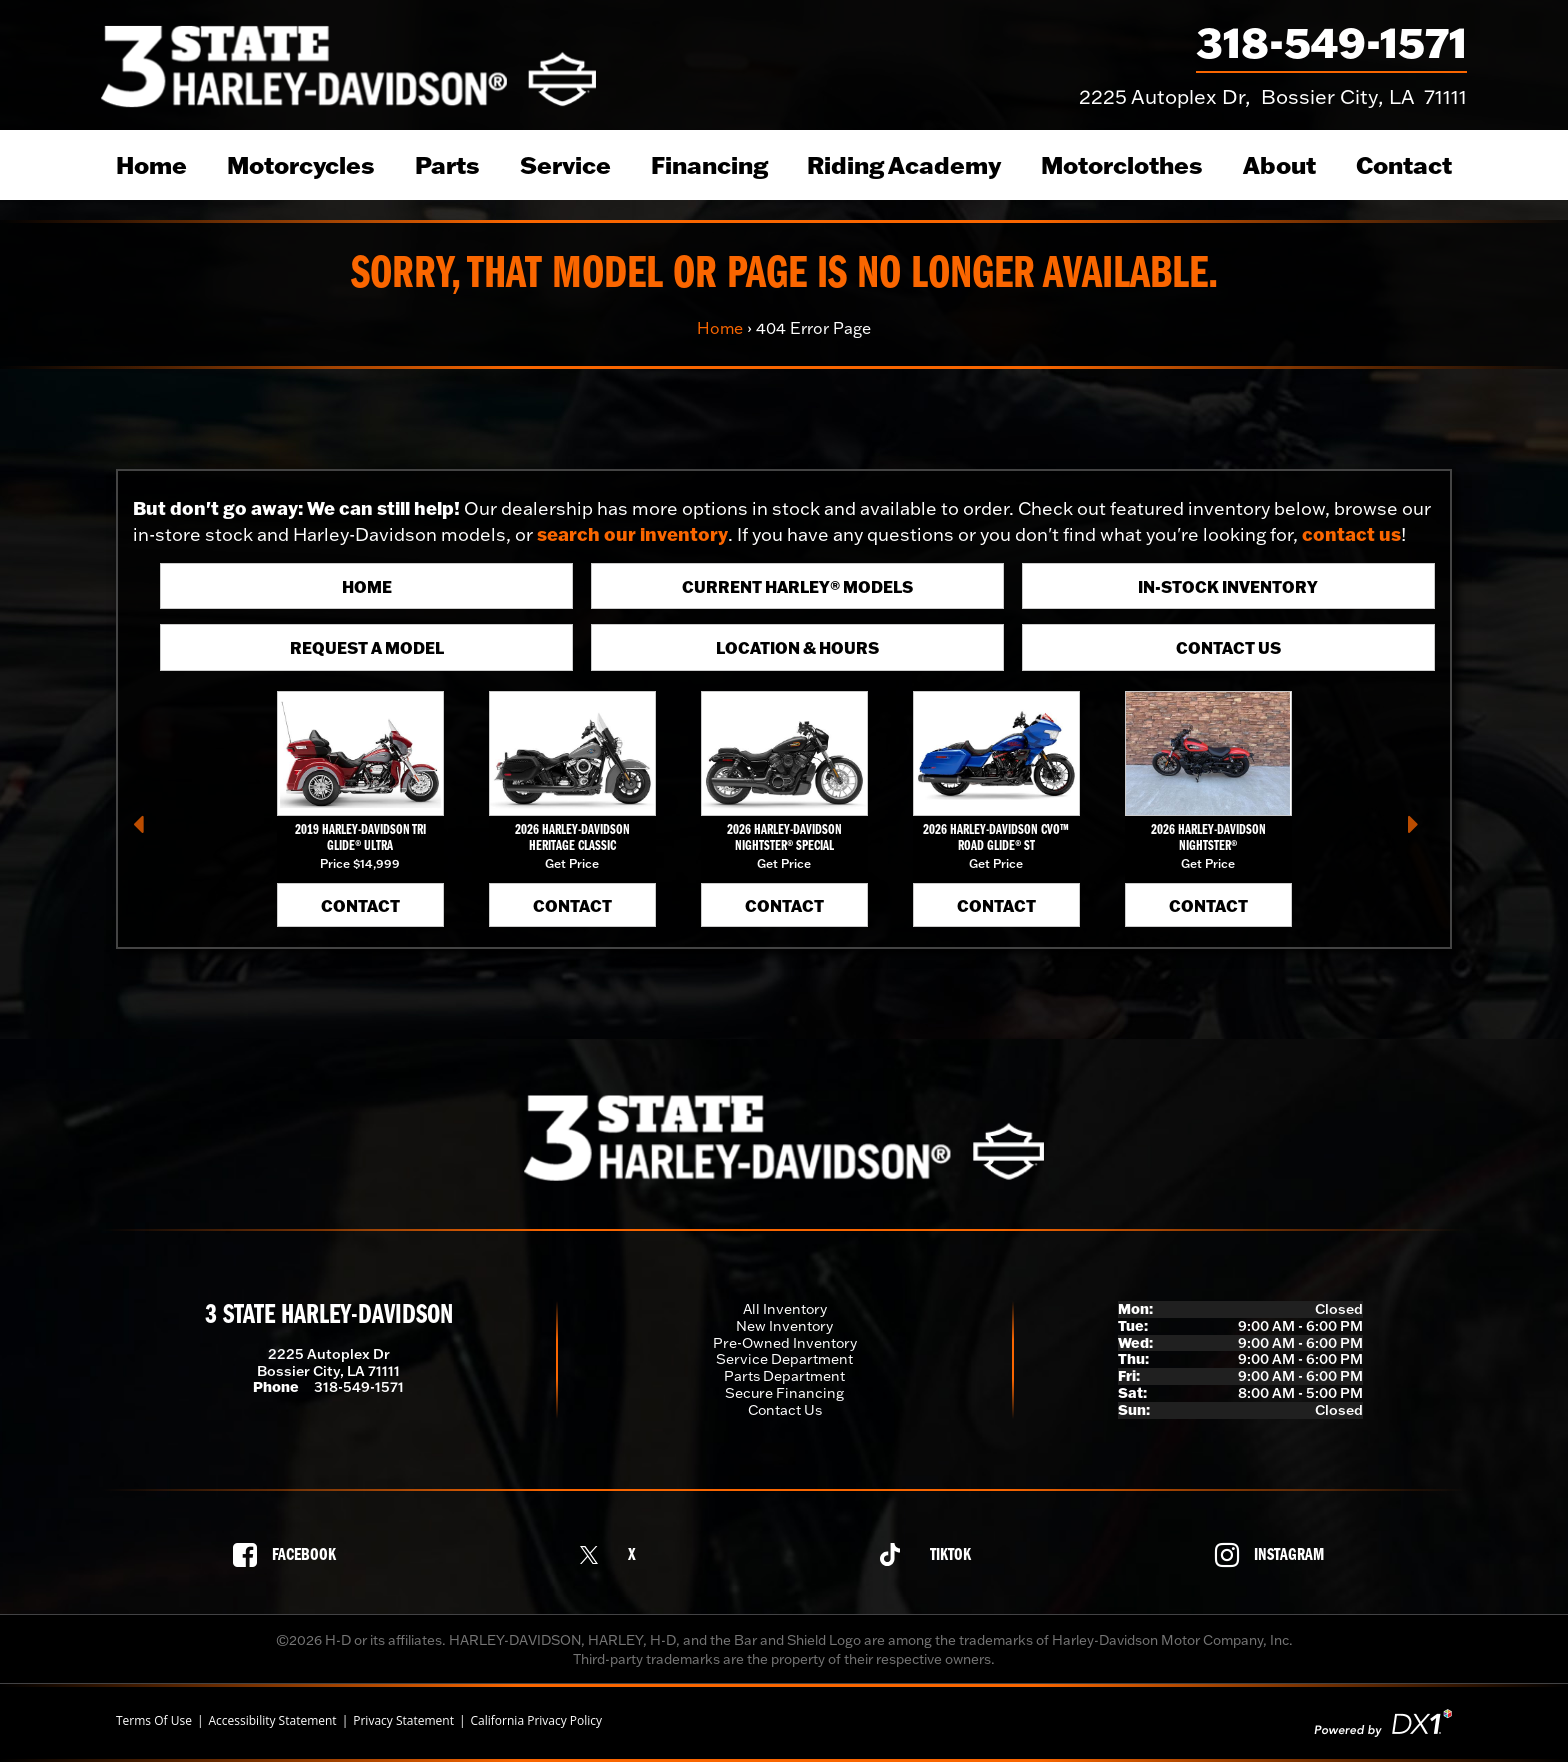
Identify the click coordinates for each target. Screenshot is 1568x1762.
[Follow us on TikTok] (931, 1554)
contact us (1351, 534)
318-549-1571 (359, 1387)
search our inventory (632, 534)
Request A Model (367, 647)
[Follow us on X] (613, 1554)
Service (565, 164)
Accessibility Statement (272, 1721)
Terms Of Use (154, 1721)
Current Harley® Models (797, 586)
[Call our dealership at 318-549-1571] (1331, 47)
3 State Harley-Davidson (329, 1316)
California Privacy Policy (537, 1721)
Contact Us (1228, 647)
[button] (146, 831)
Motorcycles (301, 164)
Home (151, 164)
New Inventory (784, 1326)
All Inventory (785, 1309)
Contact (1404, 164)
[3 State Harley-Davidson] (348, 65)
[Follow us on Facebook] (290, 1555)
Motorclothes (1122, 164)
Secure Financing (784, 1393)
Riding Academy (904, 164)
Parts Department (784, 1376)
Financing (709, 164)
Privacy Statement (403, 1721)
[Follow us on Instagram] (1275, 1555)
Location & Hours (797, 647)
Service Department (784, 1359)
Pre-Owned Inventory (785, 1343)
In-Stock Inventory (1228, 586)
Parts (447, 164)
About (1279, 164)
